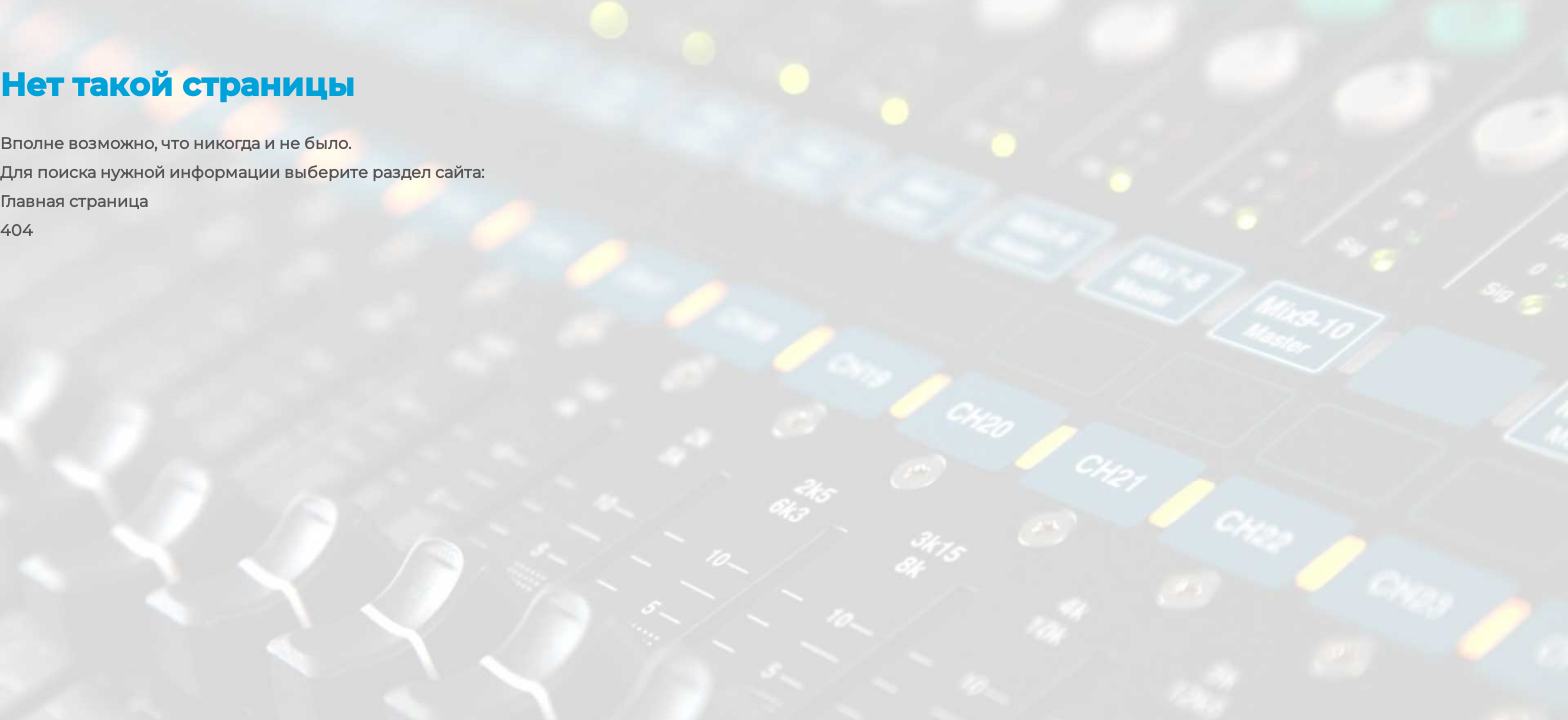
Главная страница (74, 201)
